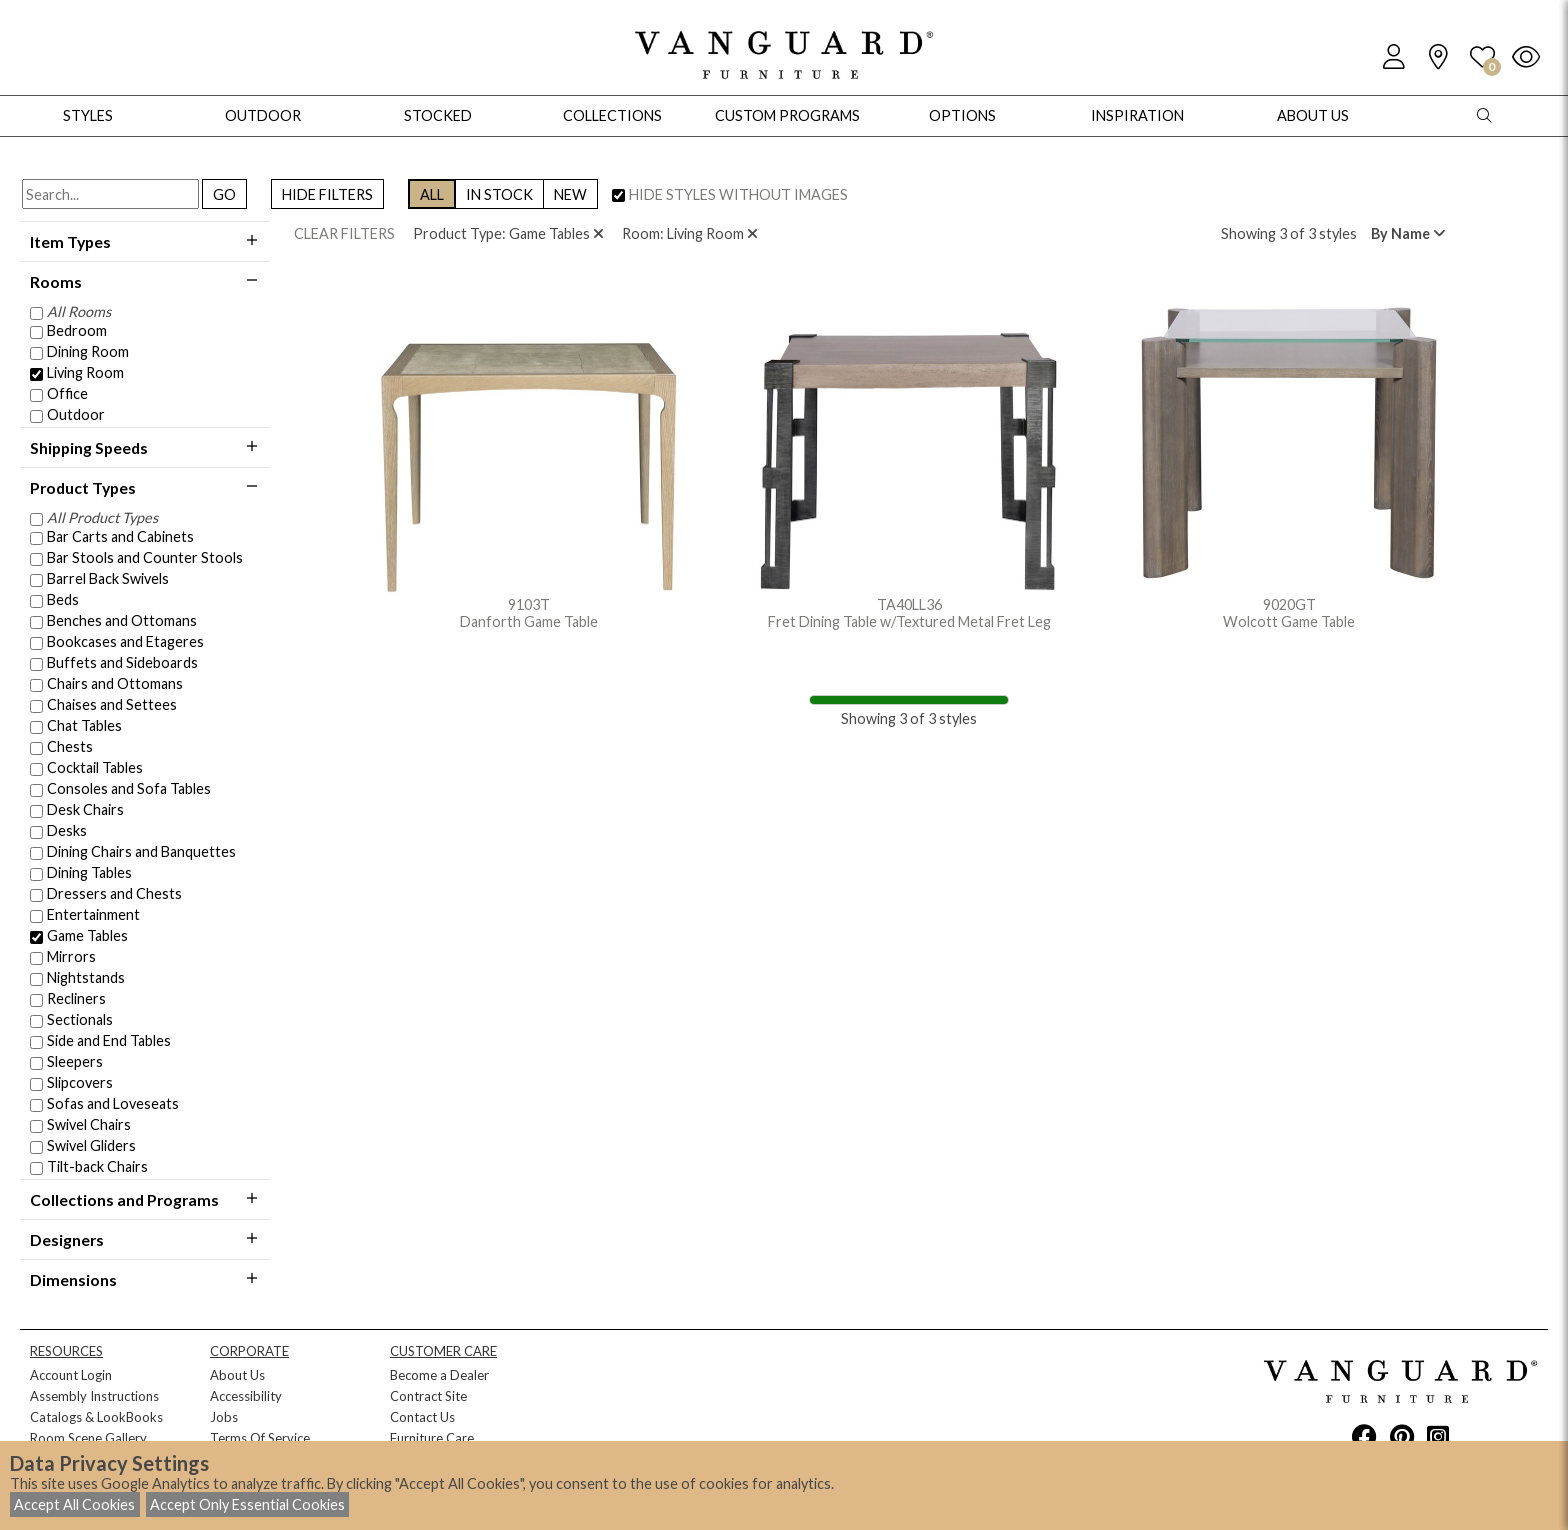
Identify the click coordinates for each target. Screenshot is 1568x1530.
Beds (63, 599)
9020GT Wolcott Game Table (1289, 463)
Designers (145, 1239)
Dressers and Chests (114, 893)
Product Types (145, 487)
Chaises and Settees (112, 704)
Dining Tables (89, 872)
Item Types (145, 241)
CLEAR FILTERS (344, 233)
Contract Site (428, 1396)
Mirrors (71, 956)
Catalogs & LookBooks (96, 1417)
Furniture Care (432, 1438)
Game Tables (87, 935)
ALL (432, 194)
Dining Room (88, 351)
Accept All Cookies (74, 1504)
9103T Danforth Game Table (529, 463)
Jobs (224, 1417)
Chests (70, 746)
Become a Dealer (439, 1375)
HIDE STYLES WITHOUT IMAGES (738, 194)
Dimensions (145, 1279)
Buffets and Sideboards (122, 662)
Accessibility (246, 1396)
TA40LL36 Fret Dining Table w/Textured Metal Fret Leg (909, 463)
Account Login (71, 1375)
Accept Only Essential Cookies (247, 1504)
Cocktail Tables (95, 767)
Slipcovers (80, 1082)
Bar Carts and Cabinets (120, 536)
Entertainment (93, 914)
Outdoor (76, 414)
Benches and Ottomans (122, 620)
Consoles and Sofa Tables (129, 788)
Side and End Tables (109, 1040)
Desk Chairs (85, 809)
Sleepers (75, 1061)
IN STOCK (499, 194)
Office (67, 393)
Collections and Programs (145, 1199)
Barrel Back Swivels (108, 578)
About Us (237, 1375)
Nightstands (86, 977)
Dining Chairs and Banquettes (141, 851)
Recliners (76, 998)
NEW (570, 194)
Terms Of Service (260, 1438)
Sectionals (80, 1019)
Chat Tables (84, 725)
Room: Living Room (690, 233)
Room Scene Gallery (88, 1438)
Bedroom (77, 330)
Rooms (145, 281)
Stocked (438, 115)
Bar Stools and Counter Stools (145, 557)
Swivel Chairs (89, 1124)
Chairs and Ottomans (115, 683)
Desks (67, 830)
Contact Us (422, 1417)
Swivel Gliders (91, 1145)
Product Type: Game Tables (508, 233)
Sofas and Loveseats (113, 1103)
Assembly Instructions (94, 1396)
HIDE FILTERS (327, 194)
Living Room (85, 372)
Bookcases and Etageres (125, 641)
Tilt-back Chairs (97, 1166)
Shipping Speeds (145, 447)
